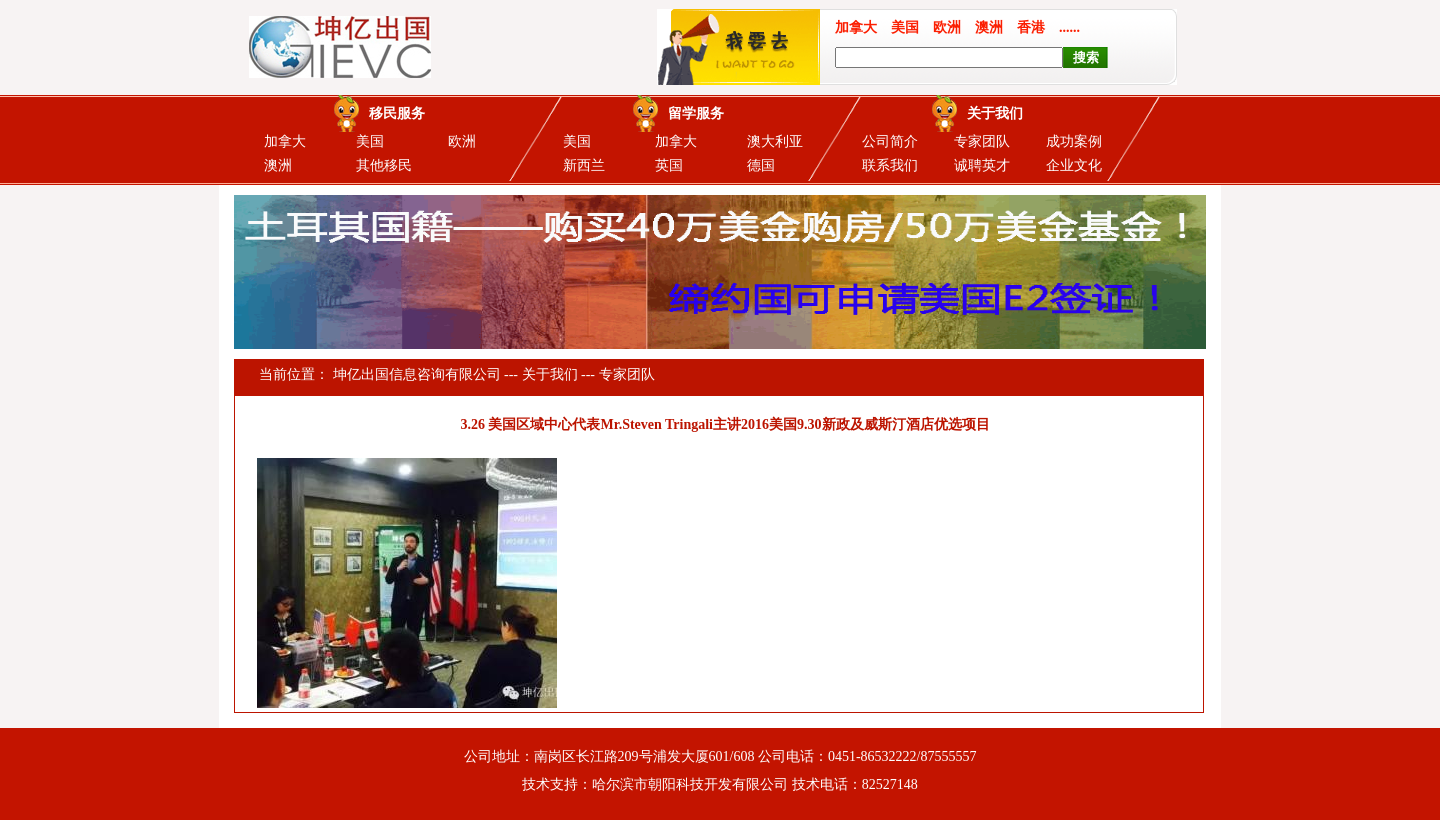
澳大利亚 (775, 141)
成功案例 (1074, 141)
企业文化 (1074, 165)
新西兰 (584, 165)
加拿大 (285, 141)
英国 (669, 165)
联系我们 (890, 165)
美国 (370, 141)
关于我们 (550, 374)
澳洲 (278, 165)
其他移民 (384, 165)
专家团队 (982, 141)
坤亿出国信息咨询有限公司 (417, 374)
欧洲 (462, 141)
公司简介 (890, 141)
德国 (761, 165)
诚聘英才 (982, 165)
